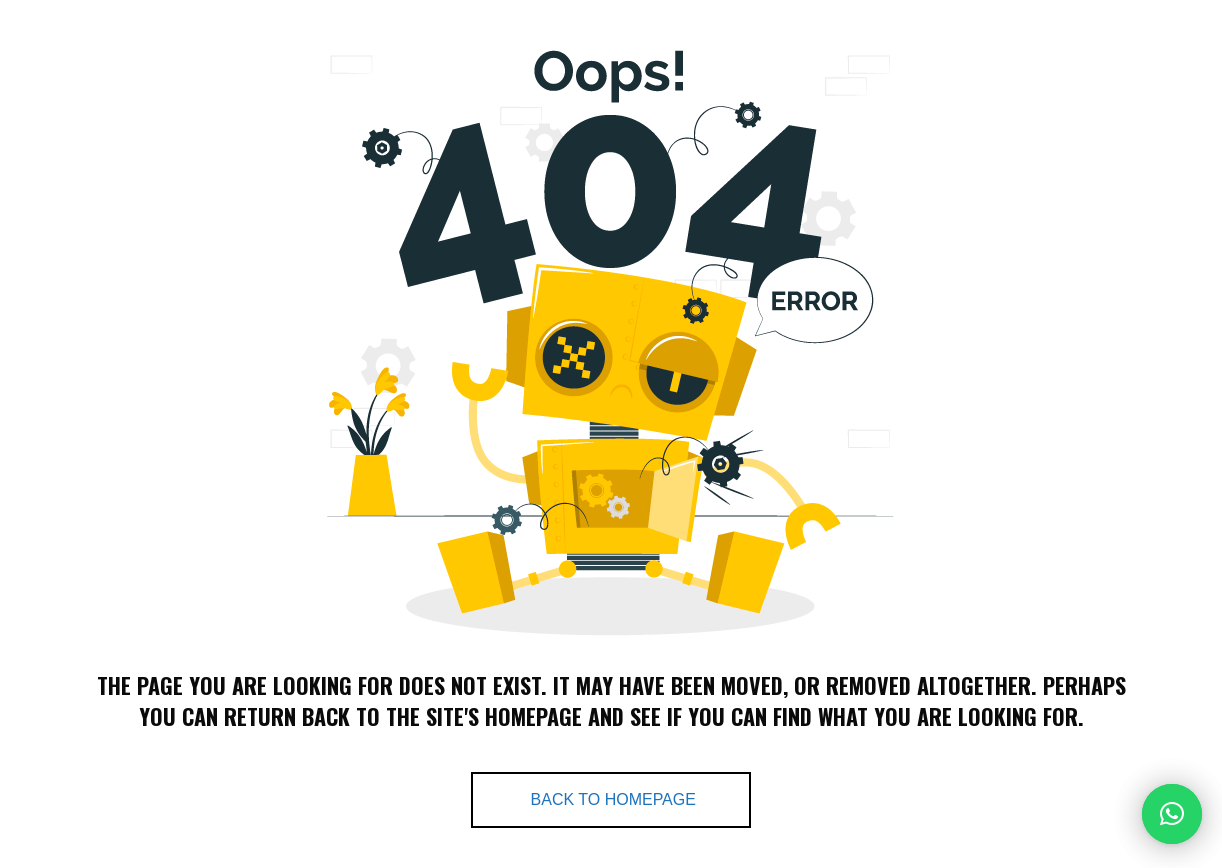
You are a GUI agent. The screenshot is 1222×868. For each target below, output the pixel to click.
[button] (1172, 814)
